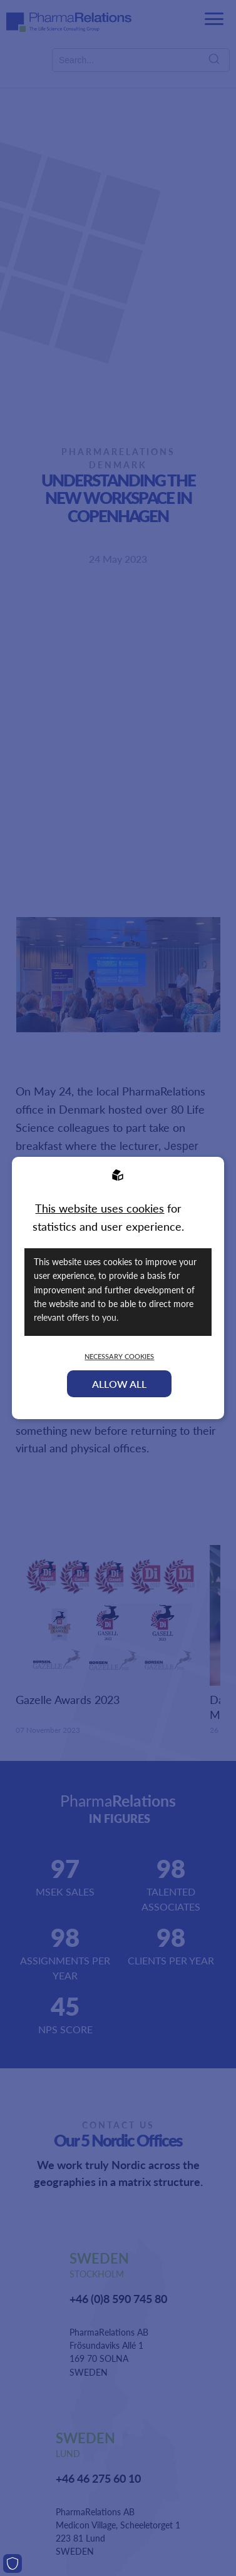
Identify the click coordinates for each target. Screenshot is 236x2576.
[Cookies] (12, 2563)
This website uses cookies (99, 1208)
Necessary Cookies (119, 1356)
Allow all (119, 1384)
